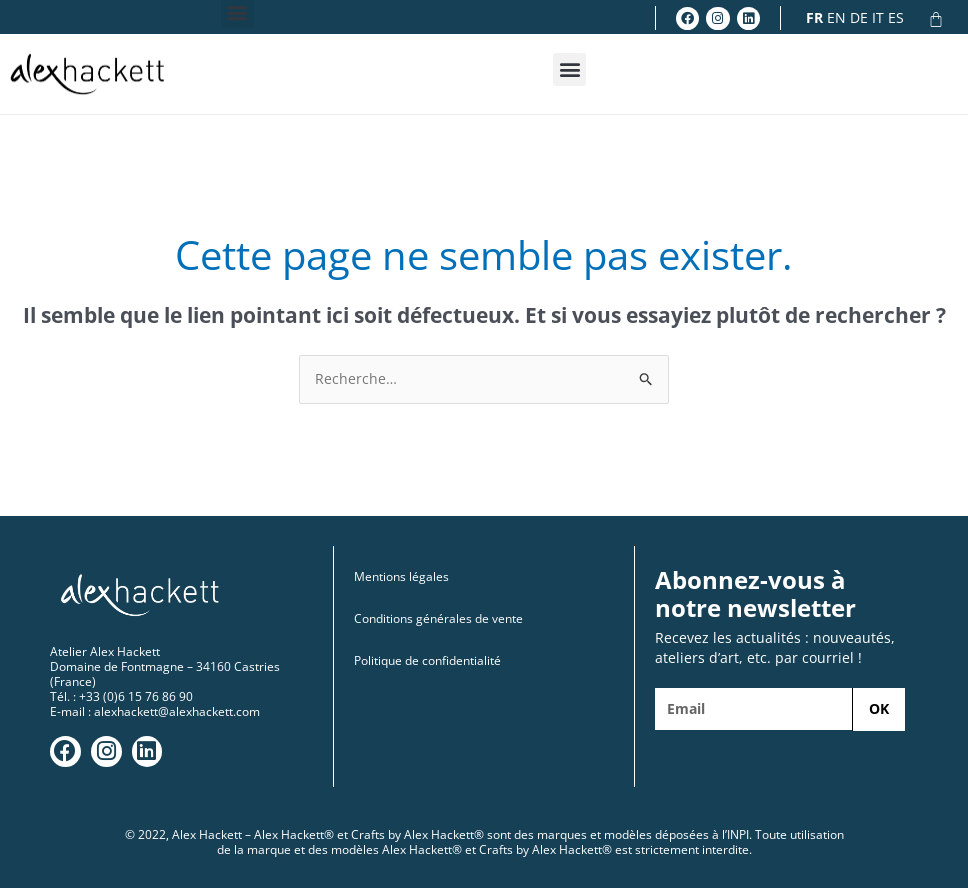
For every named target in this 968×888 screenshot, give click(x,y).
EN (836, 17)
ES (896, 17)
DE (859, 17)
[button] (569, 69)
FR (814, 17)
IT (878, 17)
